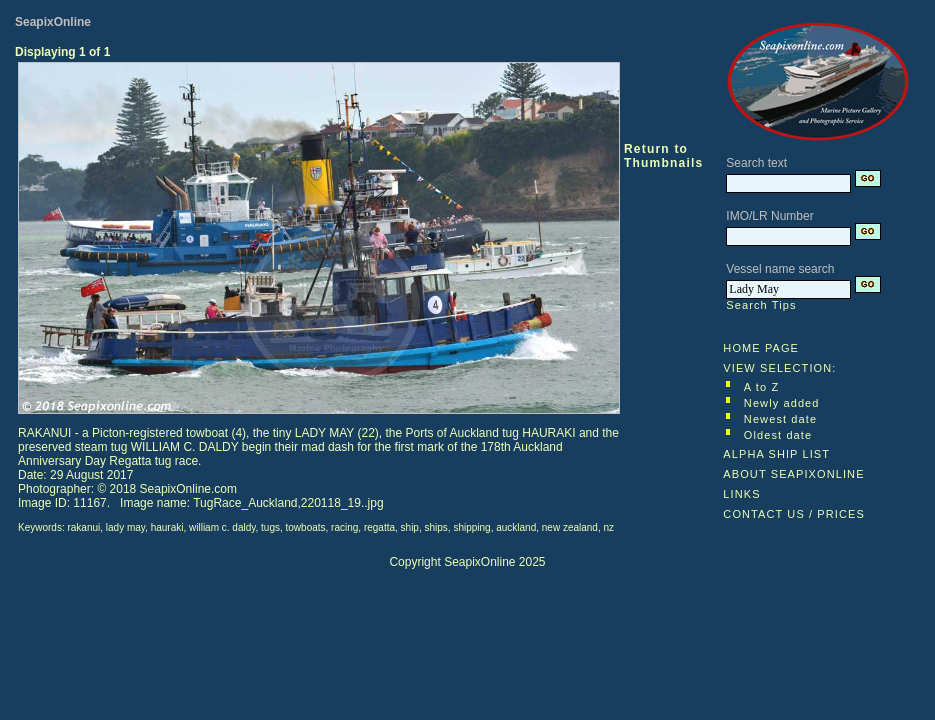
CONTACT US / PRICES (794, 514)
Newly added (782, 403)
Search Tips (761, 305)
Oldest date (778, 435)
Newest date (780, 419)
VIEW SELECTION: (779, 368)
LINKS (741, 494)
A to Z (761, 387)
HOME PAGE (761, 348)
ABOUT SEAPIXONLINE (793, 474)
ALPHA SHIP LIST (776, 454)
